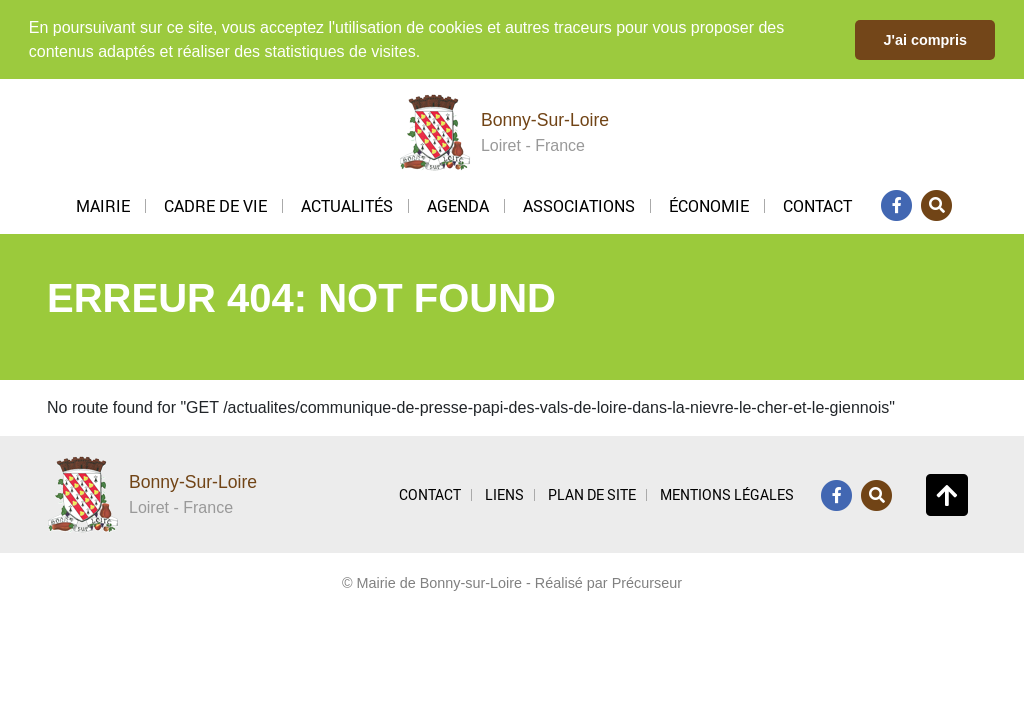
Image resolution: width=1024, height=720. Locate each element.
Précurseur (647, 582)
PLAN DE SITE (592, 493)
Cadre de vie (215, 205)
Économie (709, 205)
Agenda (458, 205)
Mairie (103, 205)
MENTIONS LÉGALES (727, 493)
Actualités (347, 205)
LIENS (504, 493)
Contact (817, 205)
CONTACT (430, 493)
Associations (579, 205)
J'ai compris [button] (924, 40)
